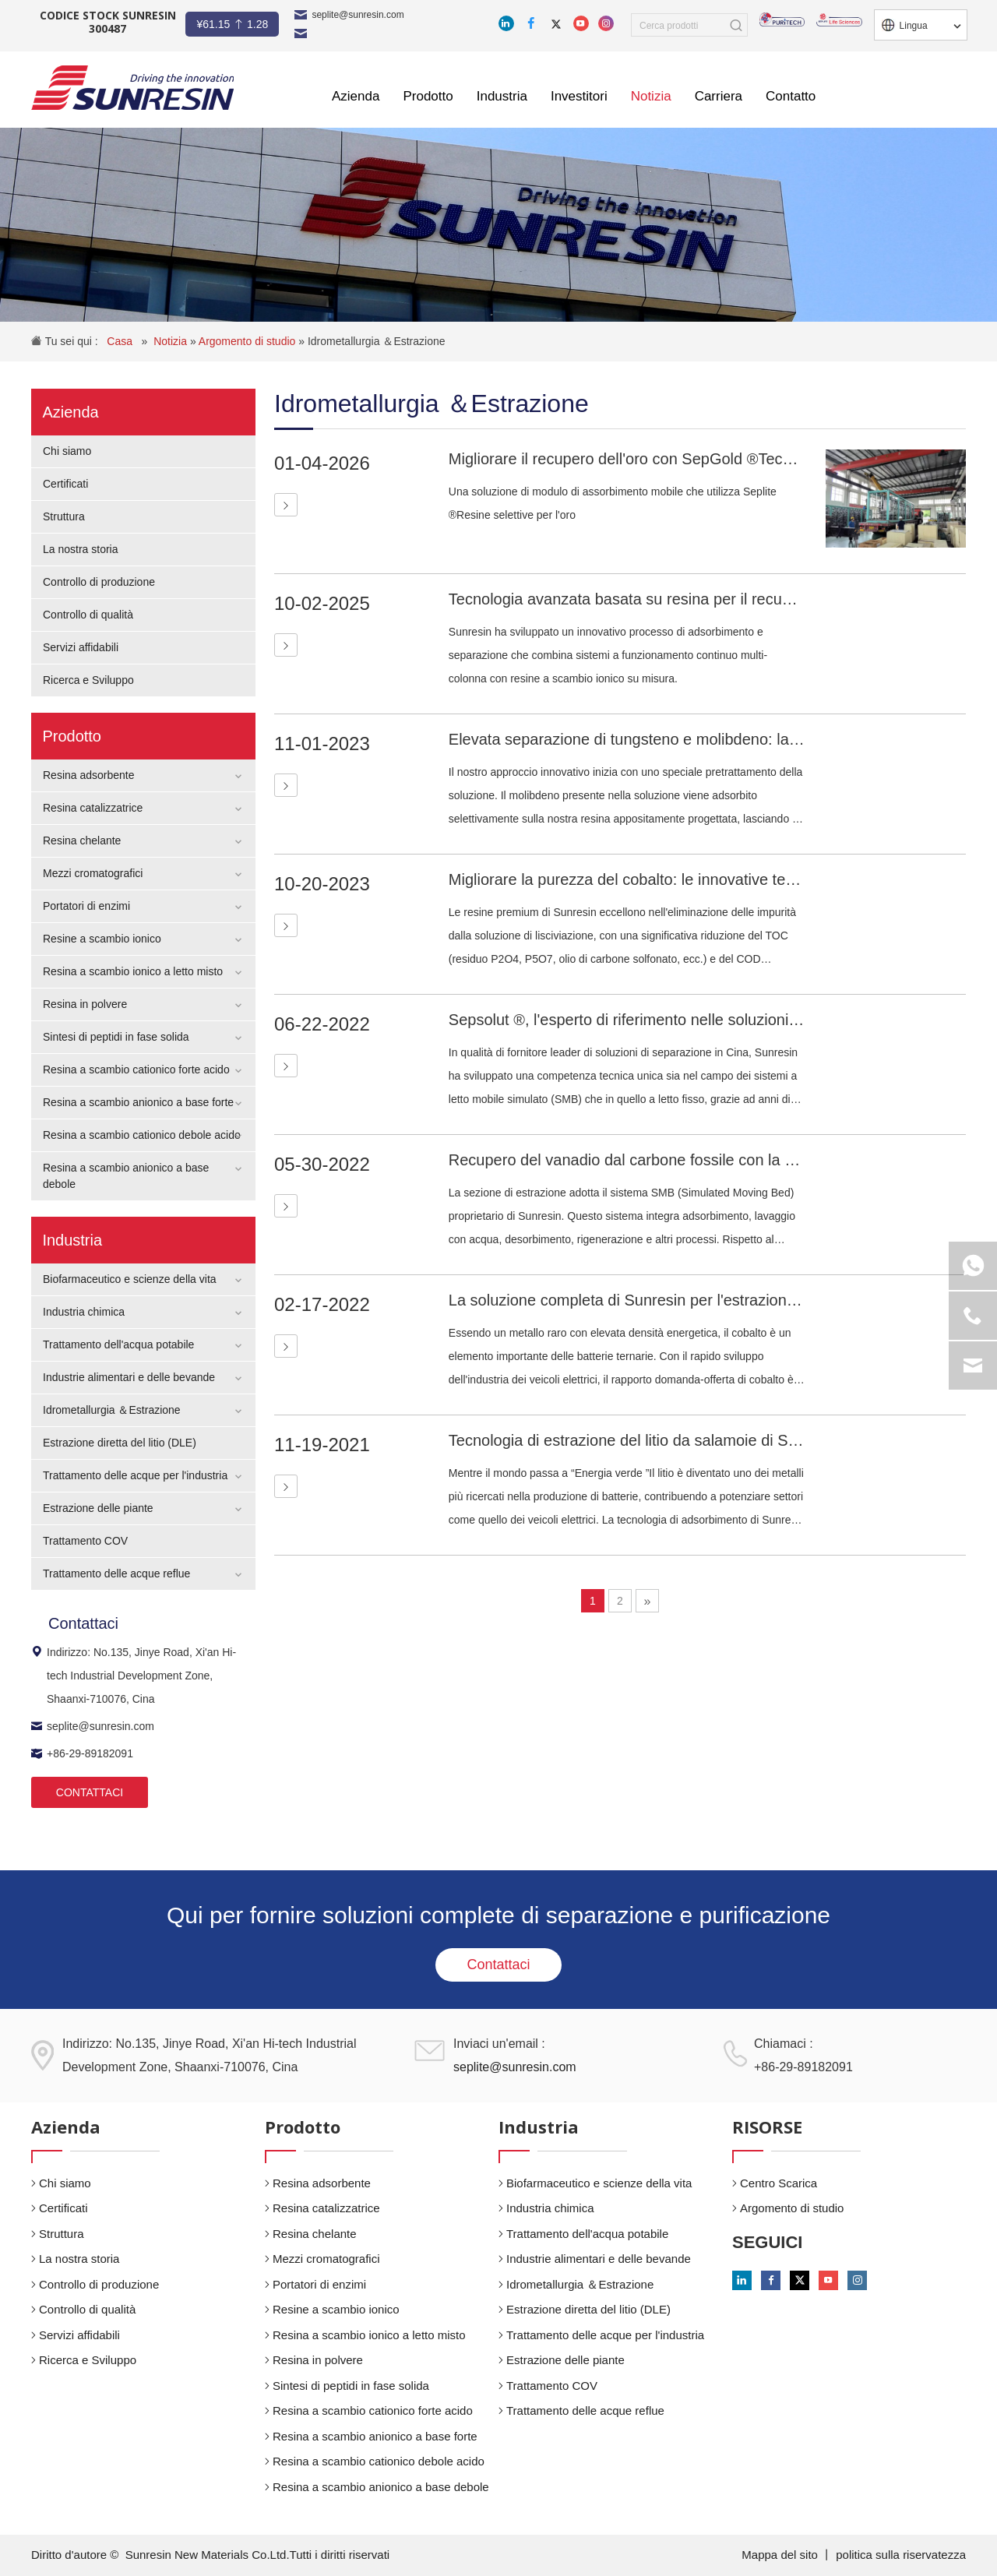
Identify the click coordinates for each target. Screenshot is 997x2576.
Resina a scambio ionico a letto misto (133, 971)
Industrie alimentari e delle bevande (129, 1377)
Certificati (65, 483)
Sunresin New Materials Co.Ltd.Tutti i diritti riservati (257, 2554)
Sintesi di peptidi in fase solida (116, 1037)
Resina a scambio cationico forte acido (136, 1069)
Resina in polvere (85, 1004)
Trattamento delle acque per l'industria (135, 1475)
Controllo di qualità (88, 614)
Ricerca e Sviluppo (88, 680)
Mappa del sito (781, 2554)
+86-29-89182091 (82, 1753)
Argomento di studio (248, 341)
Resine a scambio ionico (102, 938)
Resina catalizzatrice (93, 808)
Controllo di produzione (99, 582)
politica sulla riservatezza (901, 2554)
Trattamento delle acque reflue (116, 1573)
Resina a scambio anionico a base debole (381, 2486)
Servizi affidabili (80, 647)
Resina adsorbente (89, 775)
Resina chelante (82, 840)
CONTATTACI (89, 1792)
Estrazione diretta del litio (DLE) (119, 1442)
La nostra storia (80, 549)
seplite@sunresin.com (357, 14)
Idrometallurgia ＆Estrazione (377, 341)
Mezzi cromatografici (93, 873)
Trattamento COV (85, 1541)
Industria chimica (84, 1312)
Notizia (171, 341)
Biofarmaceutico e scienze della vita (130, 1279)
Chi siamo (67, 451)
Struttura (64, 516)
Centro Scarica (778, 2183)
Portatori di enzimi (86, 906)
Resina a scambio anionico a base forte (138, 1102)
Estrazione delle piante (98, 1508)
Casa (121, 341)
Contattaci (498, 1964)
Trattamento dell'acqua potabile (118, 1344)
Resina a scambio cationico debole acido (142, 1135)
